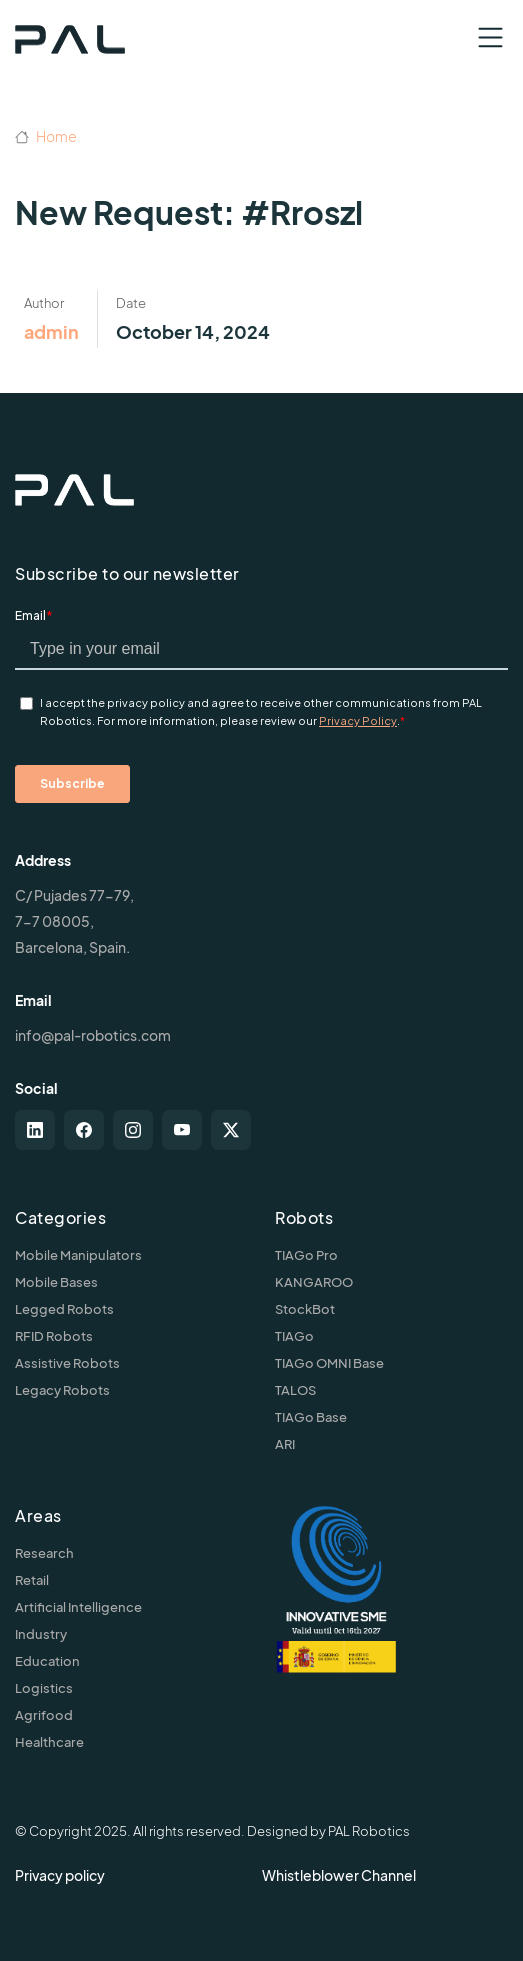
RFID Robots (54, 1336)
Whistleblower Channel (339, 1875)
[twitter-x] (231, 1130)
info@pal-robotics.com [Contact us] (93, 1035)
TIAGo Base (311, 1417)
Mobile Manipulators (78, 1255)
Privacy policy (60, 1875)
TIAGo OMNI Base (329, 1363)
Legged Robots (64, 1309)
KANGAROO (314, 1282)
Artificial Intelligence (78, 1607)
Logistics (44, 1688)
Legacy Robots (62, 1390)
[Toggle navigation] (490, 37)
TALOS (295, 1390)
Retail (32, 1580)
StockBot (305, 1309)
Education (47, 1661)
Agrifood (44, 1715)
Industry (41, 1634)
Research (44, 1553)
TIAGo (294, 1336)
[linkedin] (35, 1130)
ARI (285, 1444)
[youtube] (182, 1130)
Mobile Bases (56, 1282)
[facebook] (84, 1130)
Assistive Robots (67, 1363)
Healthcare (49, 1742)
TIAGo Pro (306, 1255)
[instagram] (133, 1130)
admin (51, 331)
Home (46, 136)
